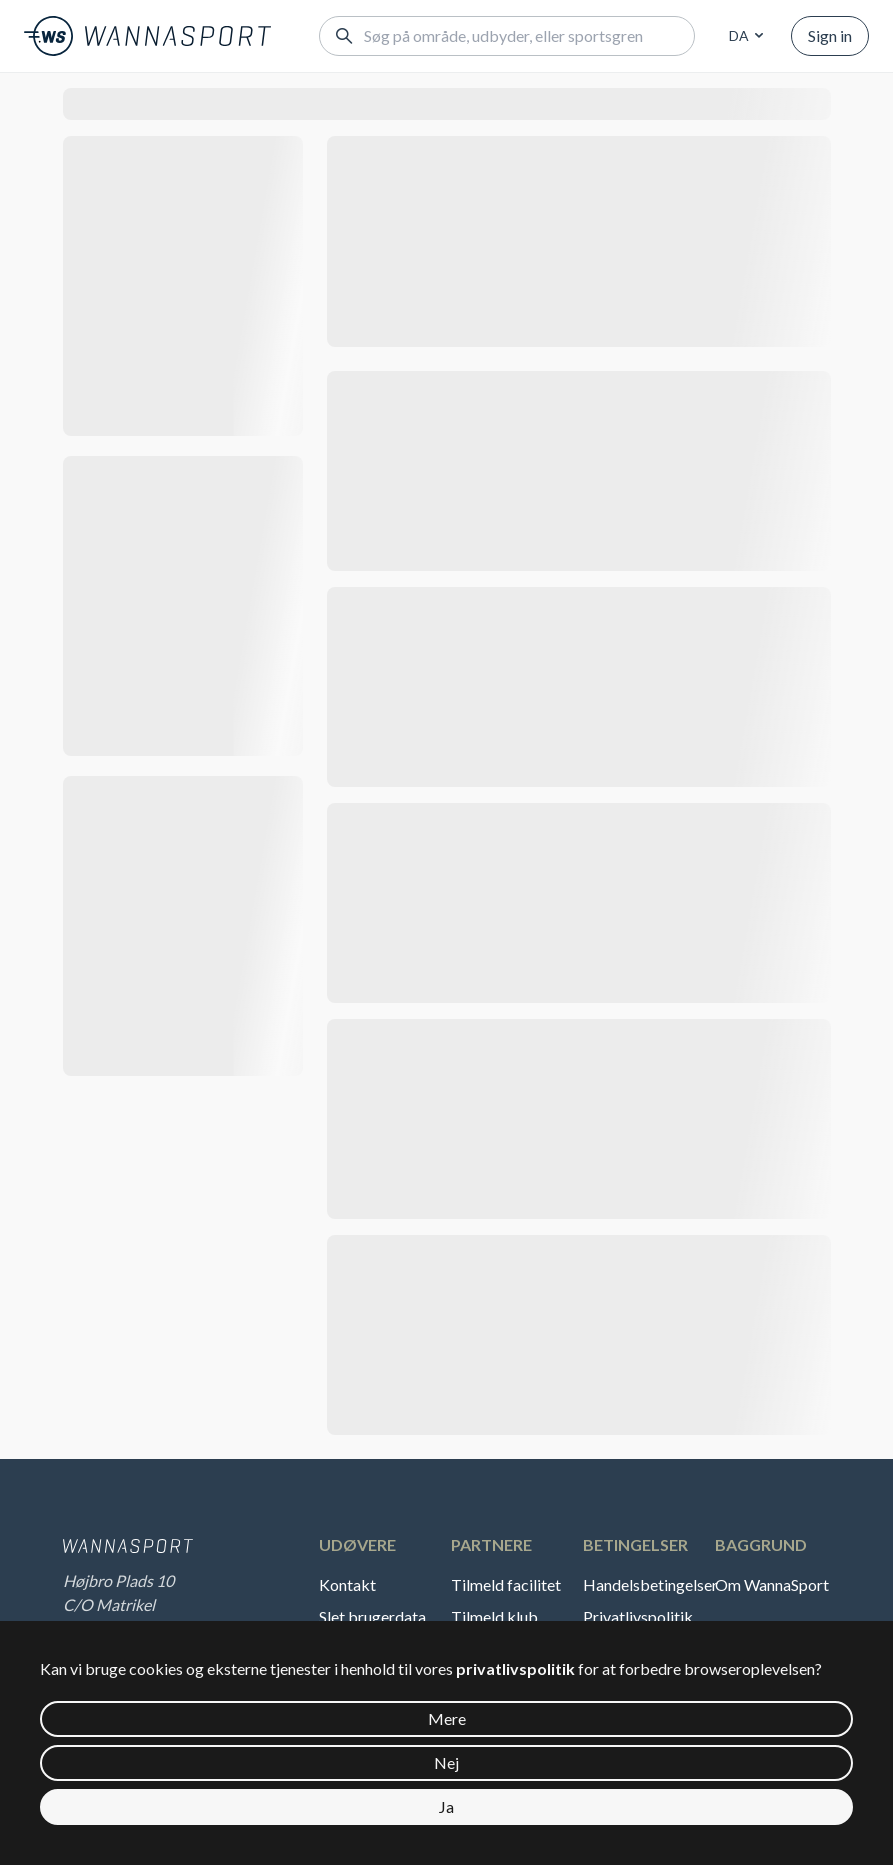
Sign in (830, 35)
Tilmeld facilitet (506, 1584)
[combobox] (743, 36)
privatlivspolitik (515, 1668)
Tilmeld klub (494, 1616)
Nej (446, 1762)
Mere (447, 1718)
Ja (446, 1806)
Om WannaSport (772, 1584)
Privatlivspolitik (638, 1616)
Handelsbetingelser (647, 1584)
